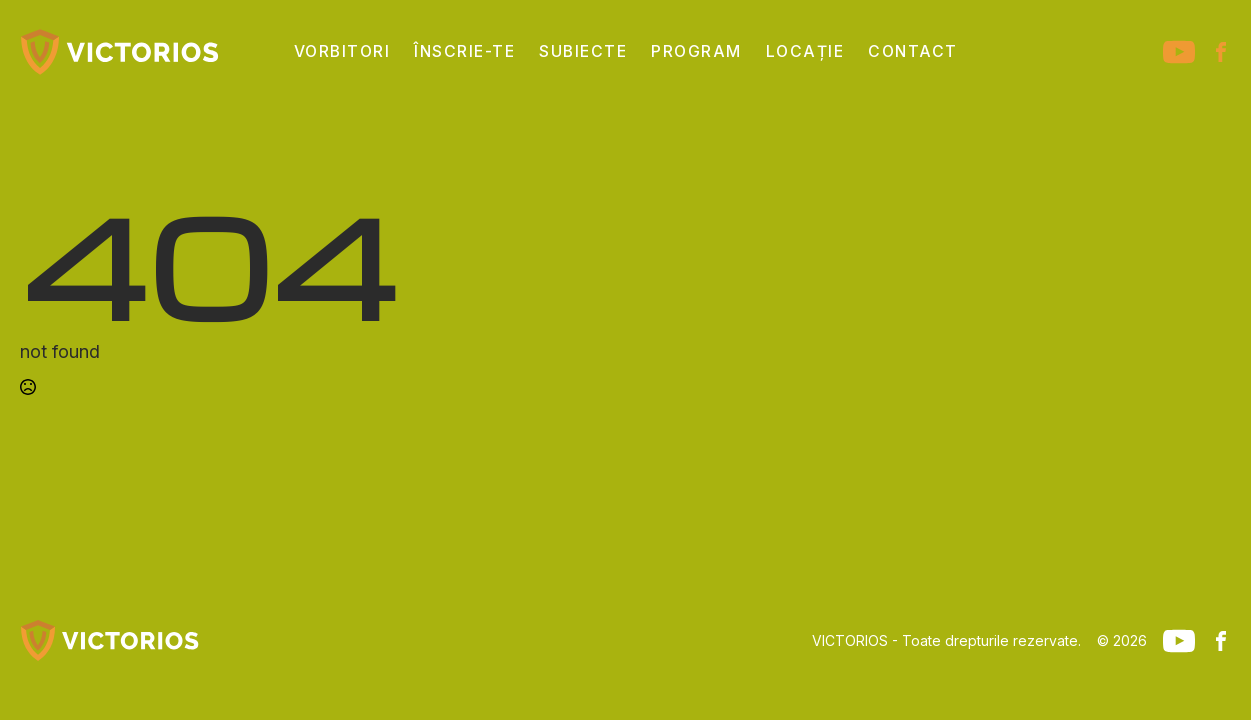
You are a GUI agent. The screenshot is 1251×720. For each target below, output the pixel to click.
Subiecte (583, 51)
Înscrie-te (464, 51)
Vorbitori (342, 51)
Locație (805, 51)
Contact (913, 51)
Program (696, 51)
